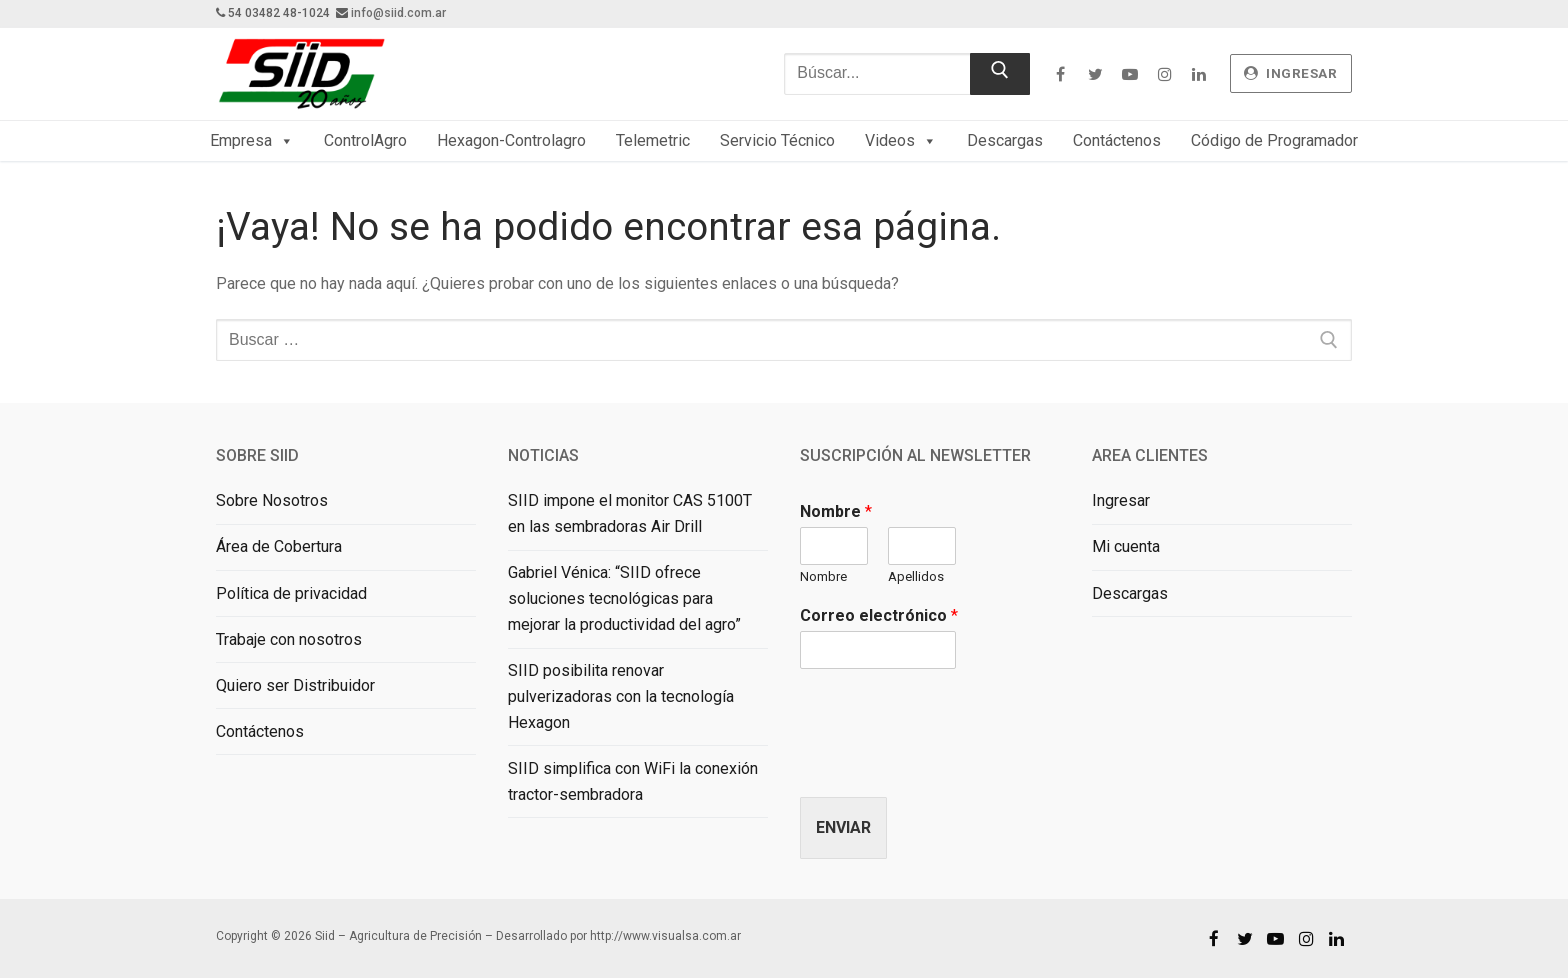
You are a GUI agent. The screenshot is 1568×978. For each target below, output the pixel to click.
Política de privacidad (291, 593)
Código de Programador (1274, 140)
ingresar (1290, 73)
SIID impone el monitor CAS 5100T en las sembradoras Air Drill (630, 513)
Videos (901, 141)
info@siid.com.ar (398, 13)
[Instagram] (1164, 73)
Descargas (1005, 140)
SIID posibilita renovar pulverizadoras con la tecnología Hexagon (621, 696)
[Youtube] (1129, 73)
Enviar (843, 827)
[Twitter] (1095, 73)
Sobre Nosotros (272, 500)
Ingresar (1121, 500)
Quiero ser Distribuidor (295, 685)
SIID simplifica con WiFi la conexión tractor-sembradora (633, 781)
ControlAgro (365, 140)
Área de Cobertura (279, 546)
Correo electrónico (879, 615)
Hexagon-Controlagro (511, 140)
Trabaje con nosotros (289, 639)
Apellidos (916, 576)
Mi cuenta (1126, 546)
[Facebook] (1060, 73)
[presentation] (952, 764)
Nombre (836, 511)
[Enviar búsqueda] (1000, 74)
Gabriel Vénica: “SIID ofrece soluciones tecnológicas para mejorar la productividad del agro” (624, 598)
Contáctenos (1117, 140)
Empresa (252, 141)
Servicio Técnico (777, 140)
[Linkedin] (1199, 73)
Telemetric (653, 140)
